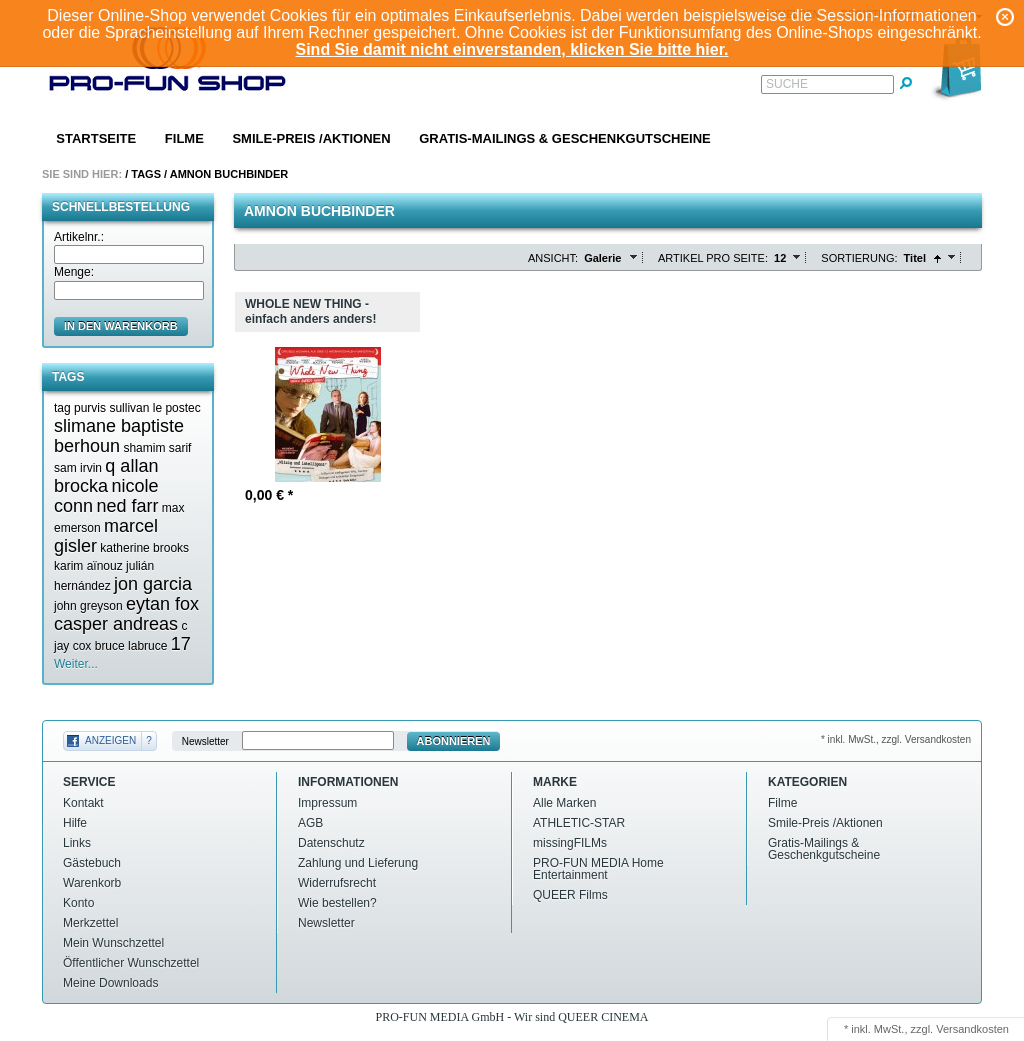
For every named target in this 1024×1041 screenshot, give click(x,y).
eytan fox (162, 604)
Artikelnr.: (79, 237)
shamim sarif (157, 448)
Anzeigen (110, 740)
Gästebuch (92, 863)
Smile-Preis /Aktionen (311, 138)
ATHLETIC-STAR (579, 823)
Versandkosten (972, 1029)
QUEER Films (570, 895)
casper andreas (116, 624)
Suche (787, 84)
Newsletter (205, 741)
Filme (184, 138)
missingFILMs (570, 843)
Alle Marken (564, 803)
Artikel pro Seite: (713, 258)
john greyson (88, 606)
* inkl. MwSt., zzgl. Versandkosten (896, 739)
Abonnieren (454, 741)
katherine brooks (144, 548)
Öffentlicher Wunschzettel (131, 963)
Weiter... (76, 664)
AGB (310, 823)
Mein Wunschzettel (113, 943)
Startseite (96, 138)
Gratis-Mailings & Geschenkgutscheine (565, 138)
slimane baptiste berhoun (119, 436)
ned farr (127, 506)
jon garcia (153, 584)
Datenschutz (331, 843)
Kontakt (83, 803)
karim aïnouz (88, 566)
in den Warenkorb (121, 326)
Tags (146, 174)
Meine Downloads (110, 983)
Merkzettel (90, 923)
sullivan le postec (154, 408)
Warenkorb (92, 883)
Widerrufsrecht (337, 883)
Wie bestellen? (337, 903)
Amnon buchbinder (229, 174)
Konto (78, 903)
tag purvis (80, 408)
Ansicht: (553, 258)
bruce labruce (131, 646)
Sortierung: (859, 258)
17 (181, 644)
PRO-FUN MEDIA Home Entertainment (598, 869)
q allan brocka (106, 476)
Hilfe (75, 823)
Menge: (74, 272)
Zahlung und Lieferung (358, 863)
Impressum (327, 803)
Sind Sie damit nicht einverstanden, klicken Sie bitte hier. (511, 49)
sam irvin (78, 468)
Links (77, 843)
